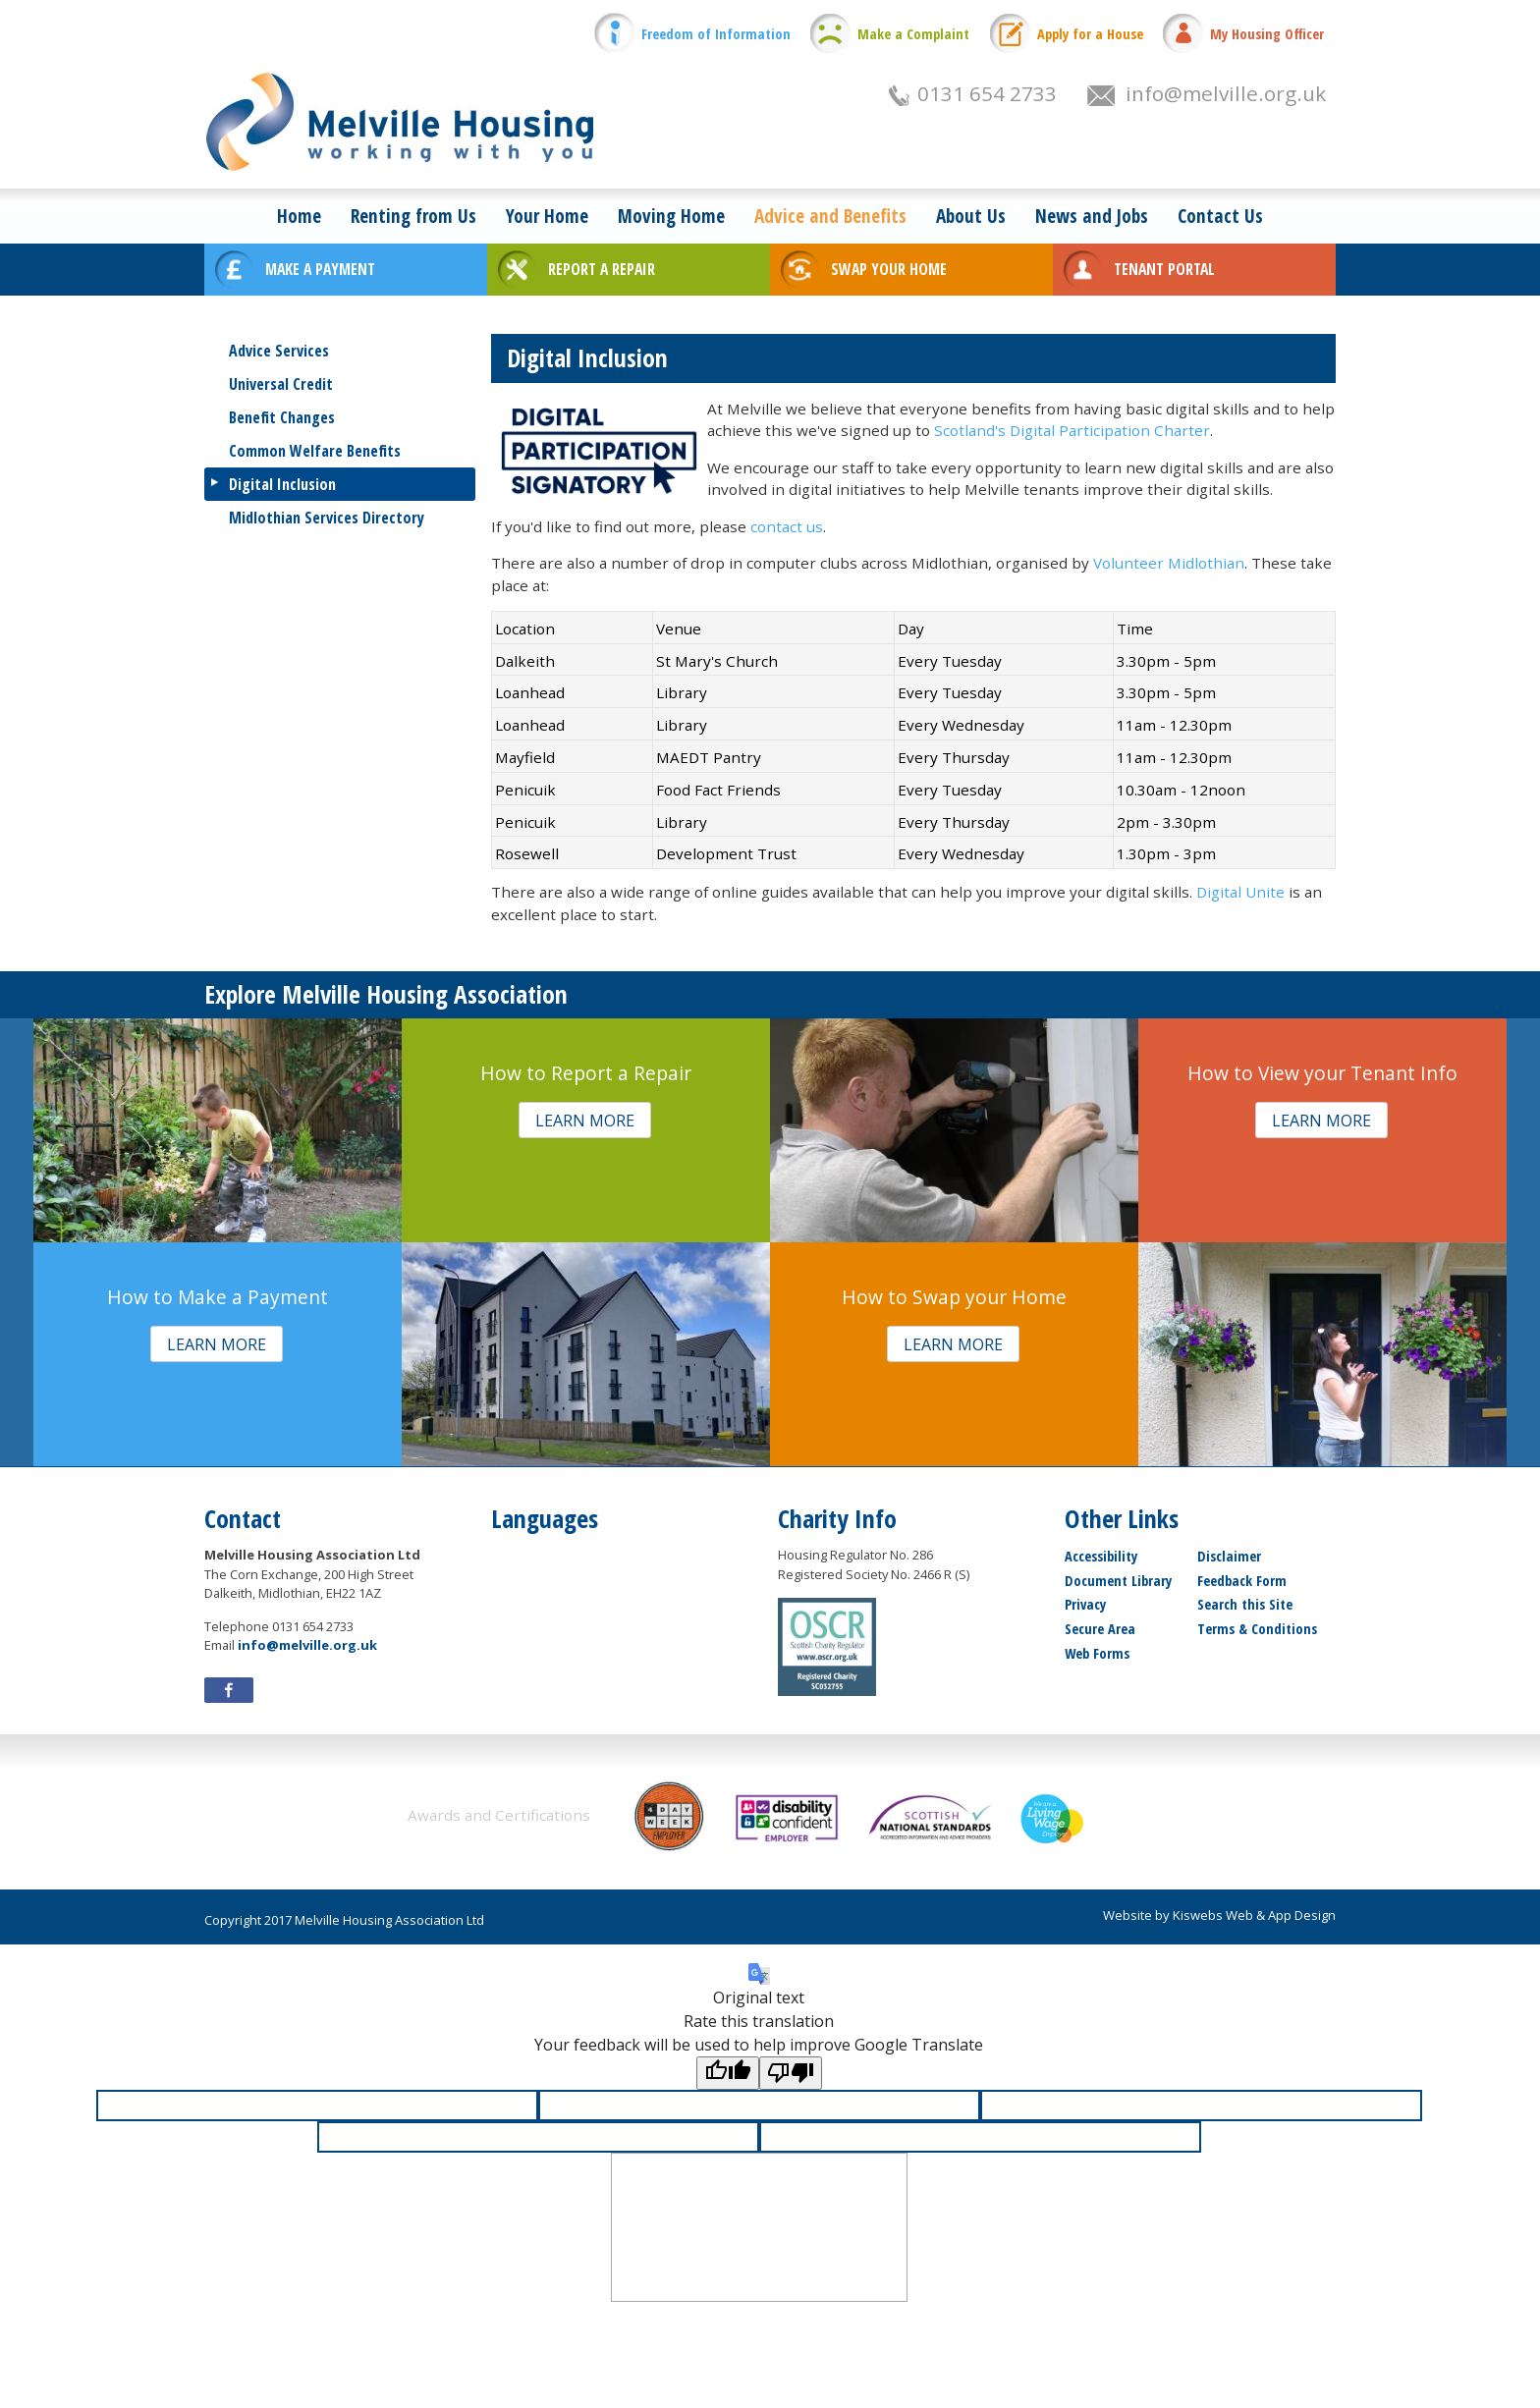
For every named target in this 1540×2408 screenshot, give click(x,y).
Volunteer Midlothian (1168, 563)
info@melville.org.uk (1226, 93)
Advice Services (279, 350)
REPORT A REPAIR (601, 269)
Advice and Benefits (830, 215)
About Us (971, 215)
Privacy (1085, 1604)
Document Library (1118, 1580)
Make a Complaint (913, 34)
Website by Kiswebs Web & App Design (1219, 1915)
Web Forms (1097, 1653)
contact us (786, 526)
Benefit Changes (282, 417)
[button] (585, 1120)
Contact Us (1220, 215)
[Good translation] (727, 2073)
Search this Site (1244, 1604)
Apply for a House (1090, 34)
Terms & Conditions (1257, 1628)
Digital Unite (1240, 892)
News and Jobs (1091, 215)
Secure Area (1100, 1628)
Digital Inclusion (282, 484)
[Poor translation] (790, 2073)
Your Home (547, 215)
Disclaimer (1229, 1556)
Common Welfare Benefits (315, 451)
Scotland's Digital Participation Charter (1072, 430)
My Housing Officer (1267, 34)
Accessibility (1101, 1556)
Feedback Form (1242, 1580)
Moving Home (671, 215)
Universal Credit (281, 384)
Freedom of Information (716, 34)
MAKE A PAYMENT (320, 269)
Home (299, 215)
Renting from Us (413, 215)
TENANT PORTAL (1164, 269)
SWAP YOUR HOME (889, 269)
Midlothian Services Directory (326, 517)
